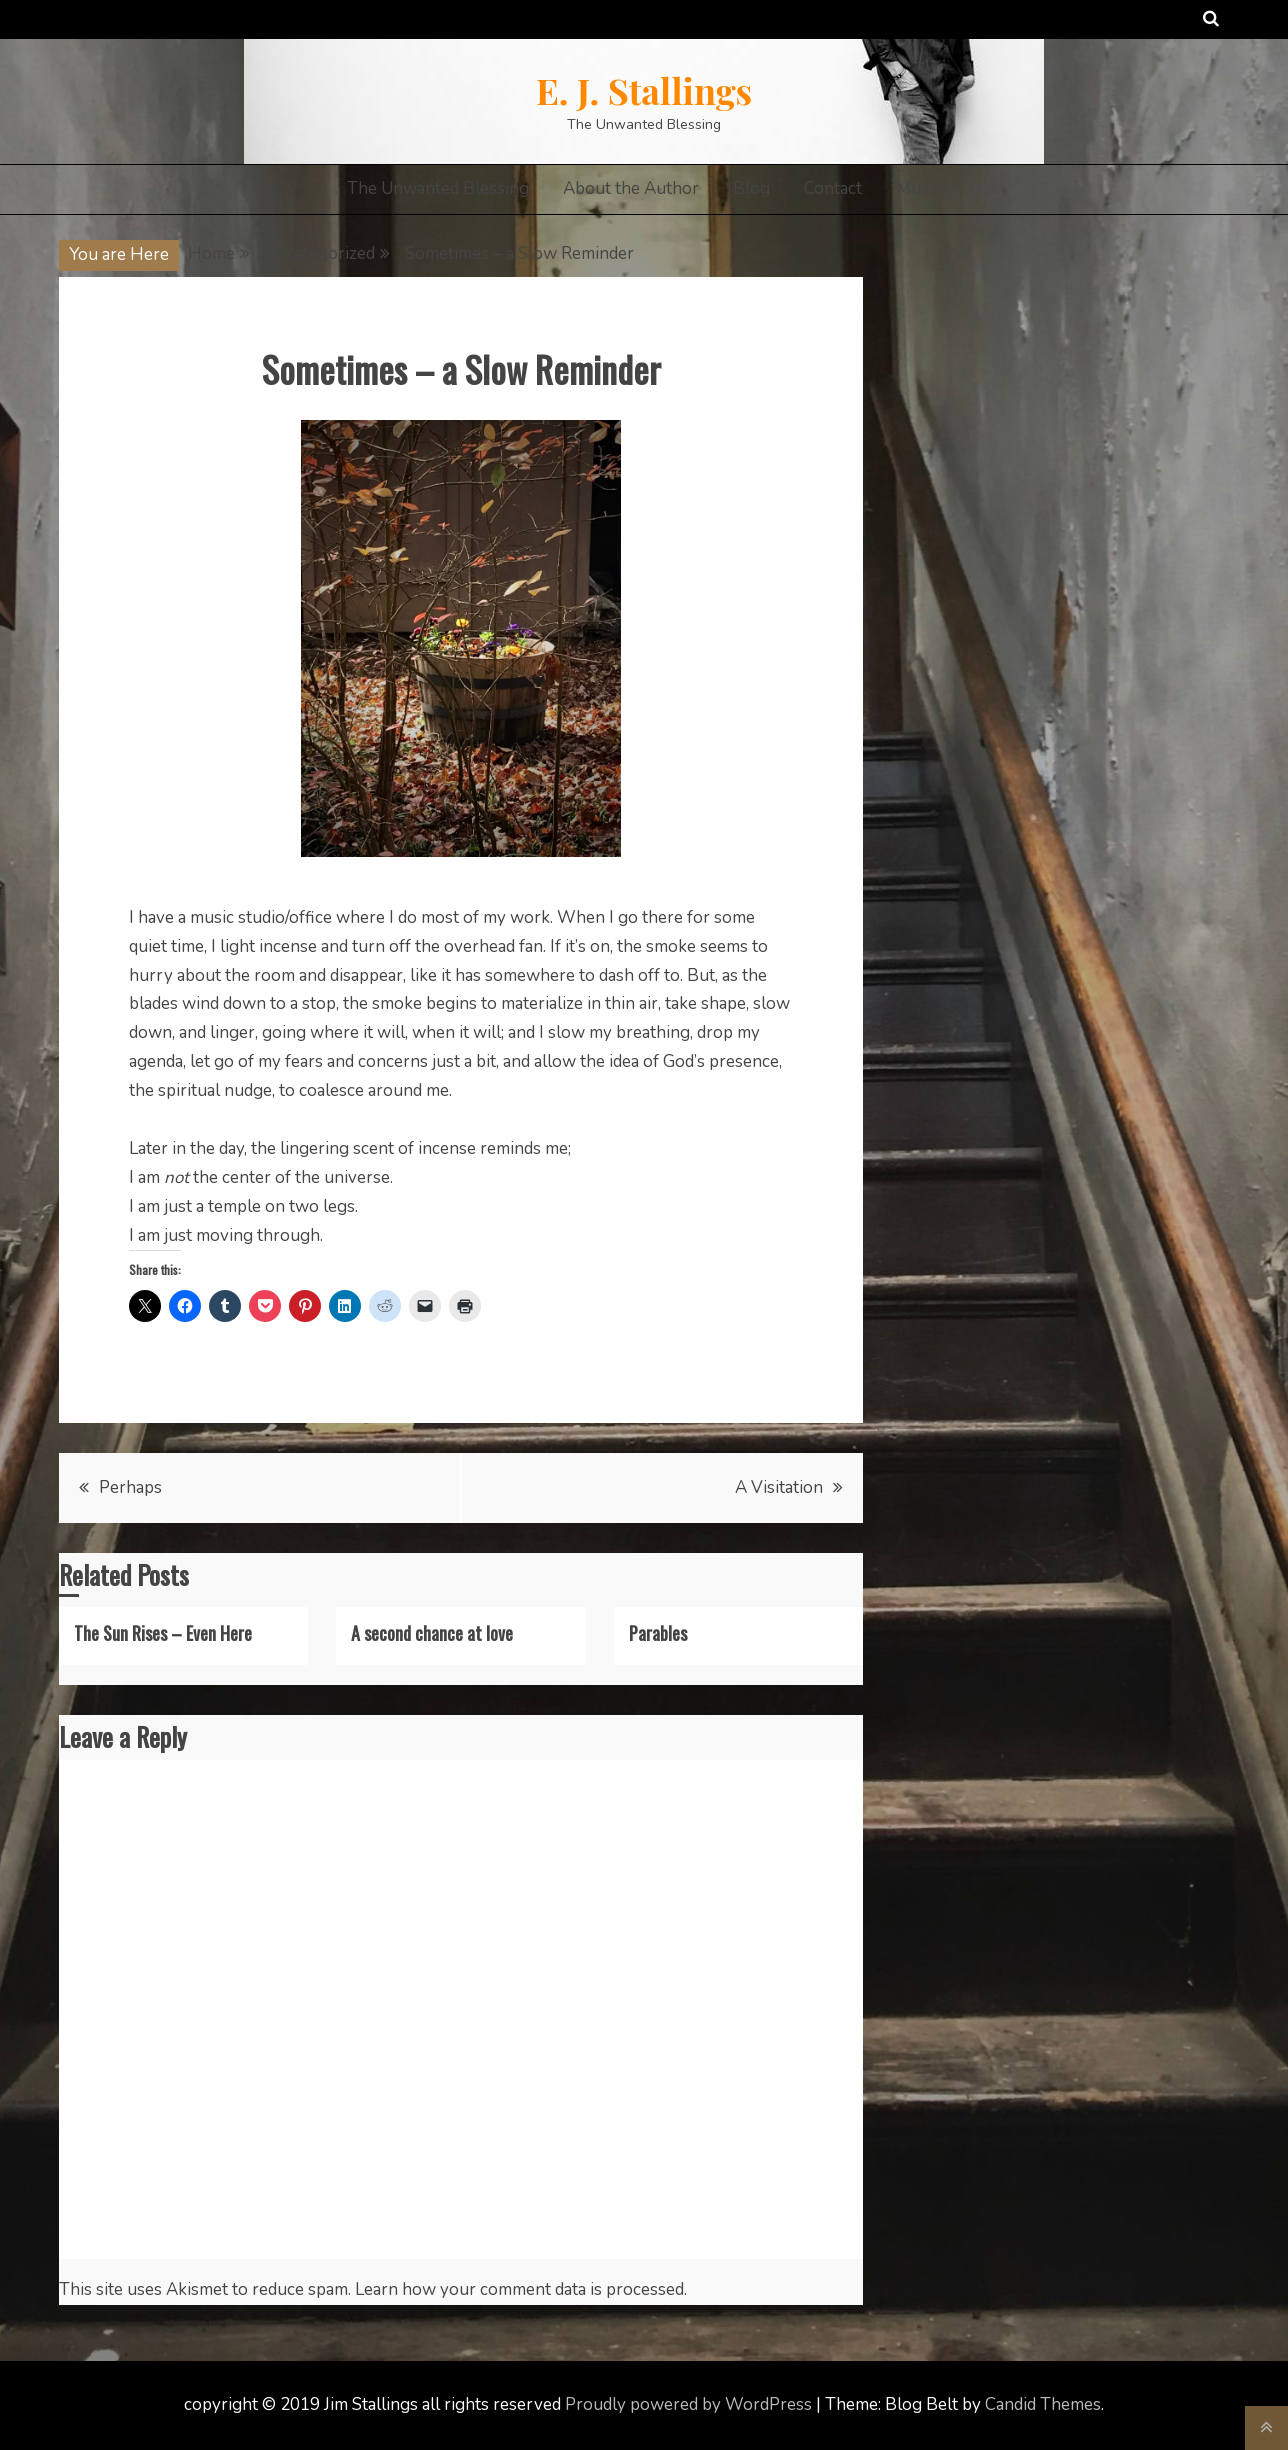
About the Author (631, 188)
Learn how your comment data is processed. (521, 2289)
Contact (833, 188)
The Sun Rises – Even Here (163, 1633)
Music (918, 188)
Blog (751, 188)
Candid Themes (1043, 2404)
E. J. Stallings (644, 90)
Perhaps (130, 1487)
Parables (658, 1633)
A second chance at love (432, 1633)
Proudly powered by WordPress (690, 2404)
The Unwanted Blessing (438, 188)
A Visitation (779, 1487)
